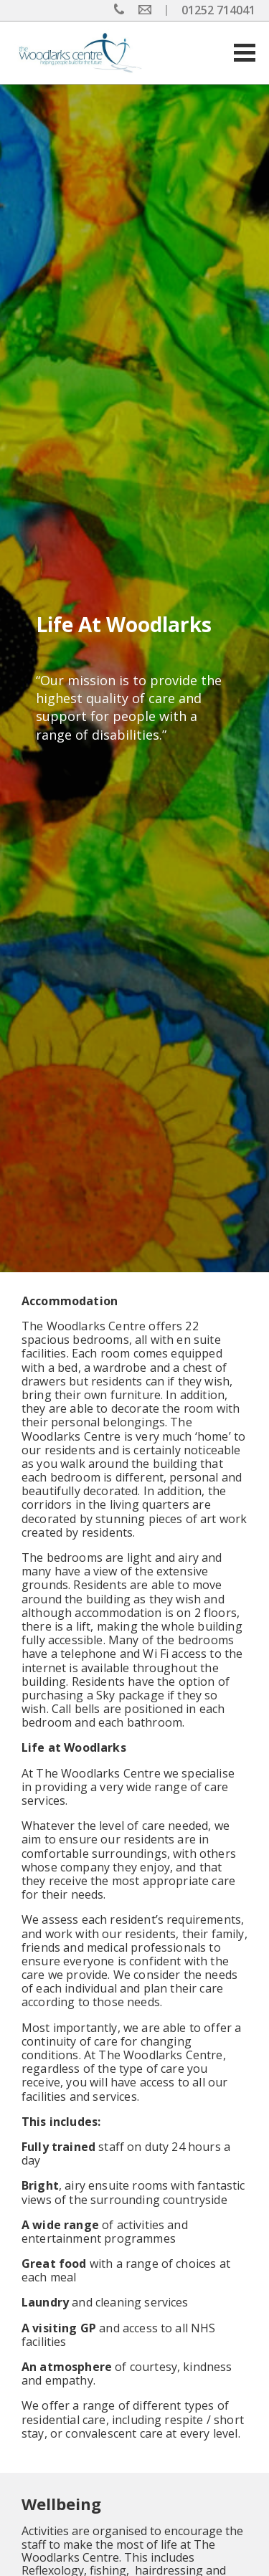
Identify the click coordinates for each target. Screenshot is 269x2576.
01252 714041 (218, 10)
